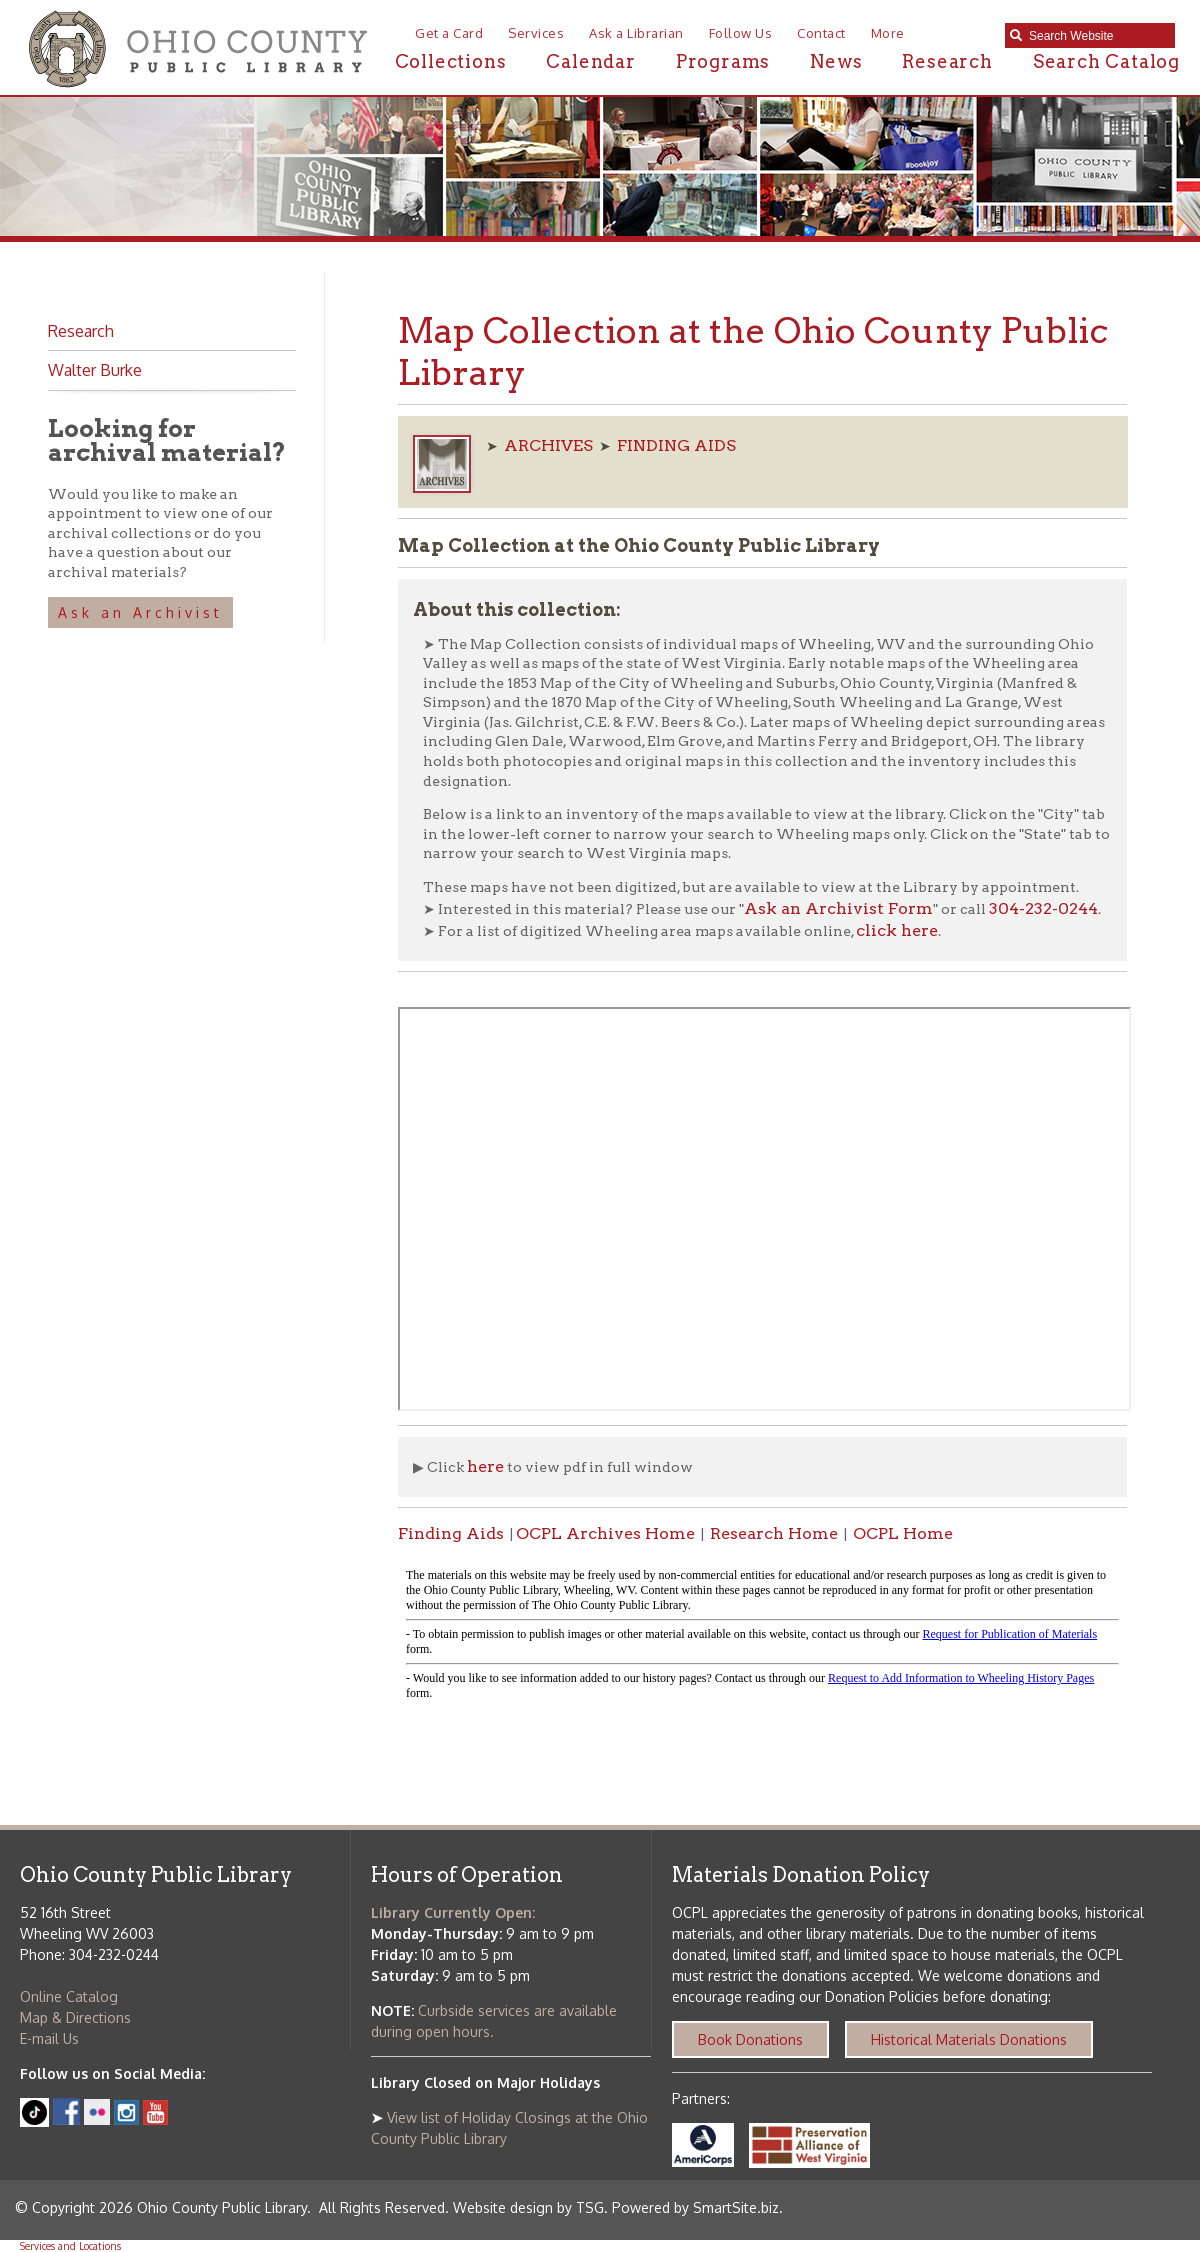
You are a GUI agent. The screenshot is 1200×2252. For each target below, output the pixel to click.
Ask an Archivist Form (838, 908)
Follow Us (741, 33)
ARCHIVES (548, 445)
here (485, 1466)
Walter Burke (95, 370)
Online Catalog (69, 1996)
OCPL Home (903, 1533)
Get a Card (449, 33)
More (888, 33)
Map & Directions (75, 2017)
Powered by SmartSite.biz (695, 2207)
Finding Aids (451, 1533)
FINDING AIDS (676, 445)
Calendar (590, 61)
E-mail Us (49, 2038)
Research (947, 61)
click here (897, 930)
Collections (451, 61)
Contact (821, 33)
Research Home (774, 1533)
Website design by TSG (528, 2207)
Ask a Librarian (636, 33)
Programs (723, 61)
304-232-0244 (1043, 908)
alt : (762, 1635)
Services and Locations (70, 2246)
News (836, 61)
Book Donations (750, 2039)
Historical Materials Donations (969, 2039)
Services (536, 33)
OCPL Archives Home (605, 1533)
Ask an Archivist (140, 612)
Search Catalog (1106, 61)
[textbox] (1097, 36)
